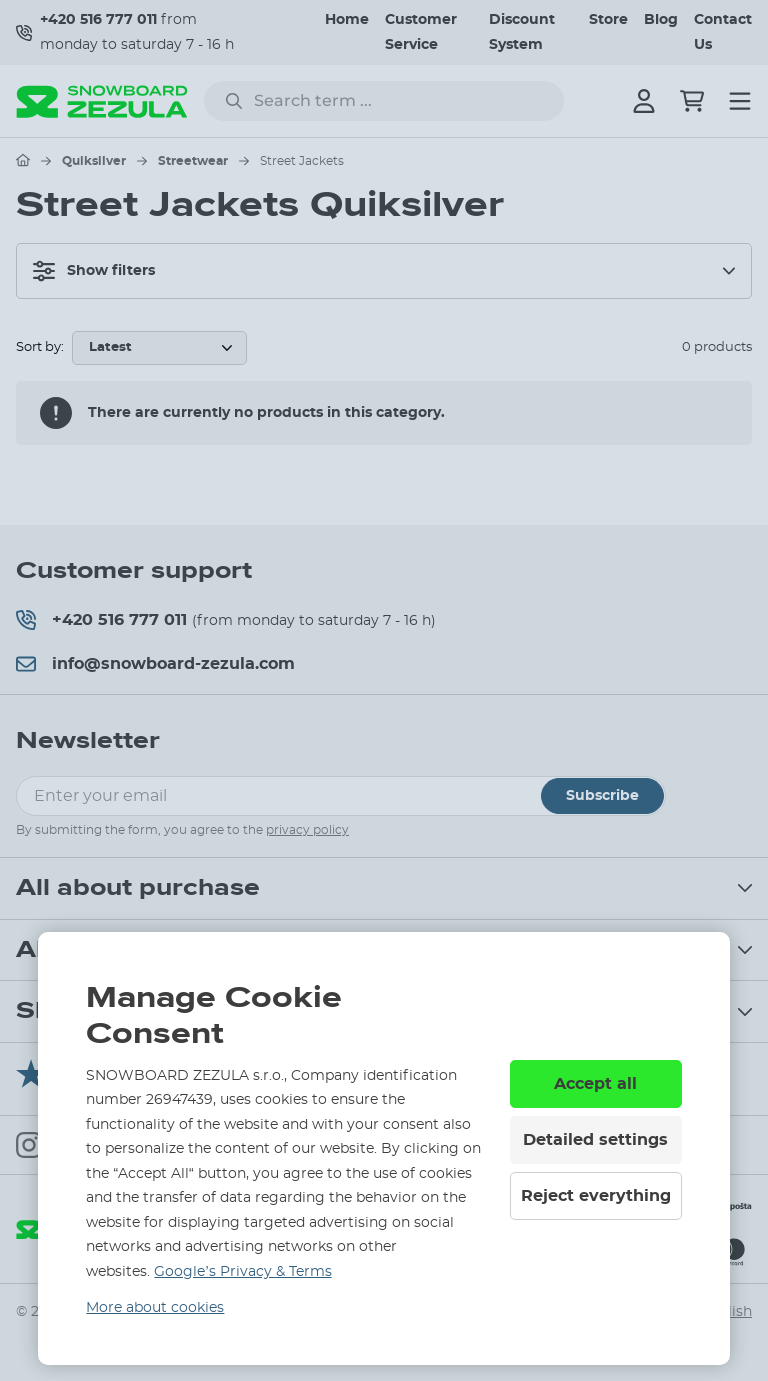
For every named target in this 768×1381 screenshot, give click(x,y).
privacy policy (307, 830)
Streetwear (193, 161)
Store (608, 20)
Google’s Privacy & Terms (242, 1272)
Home (347, 20)
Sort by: (40, 347)
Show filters (94, 271)
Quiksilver (94, 161)
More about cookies (155, 1308)
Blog (661, 20)
